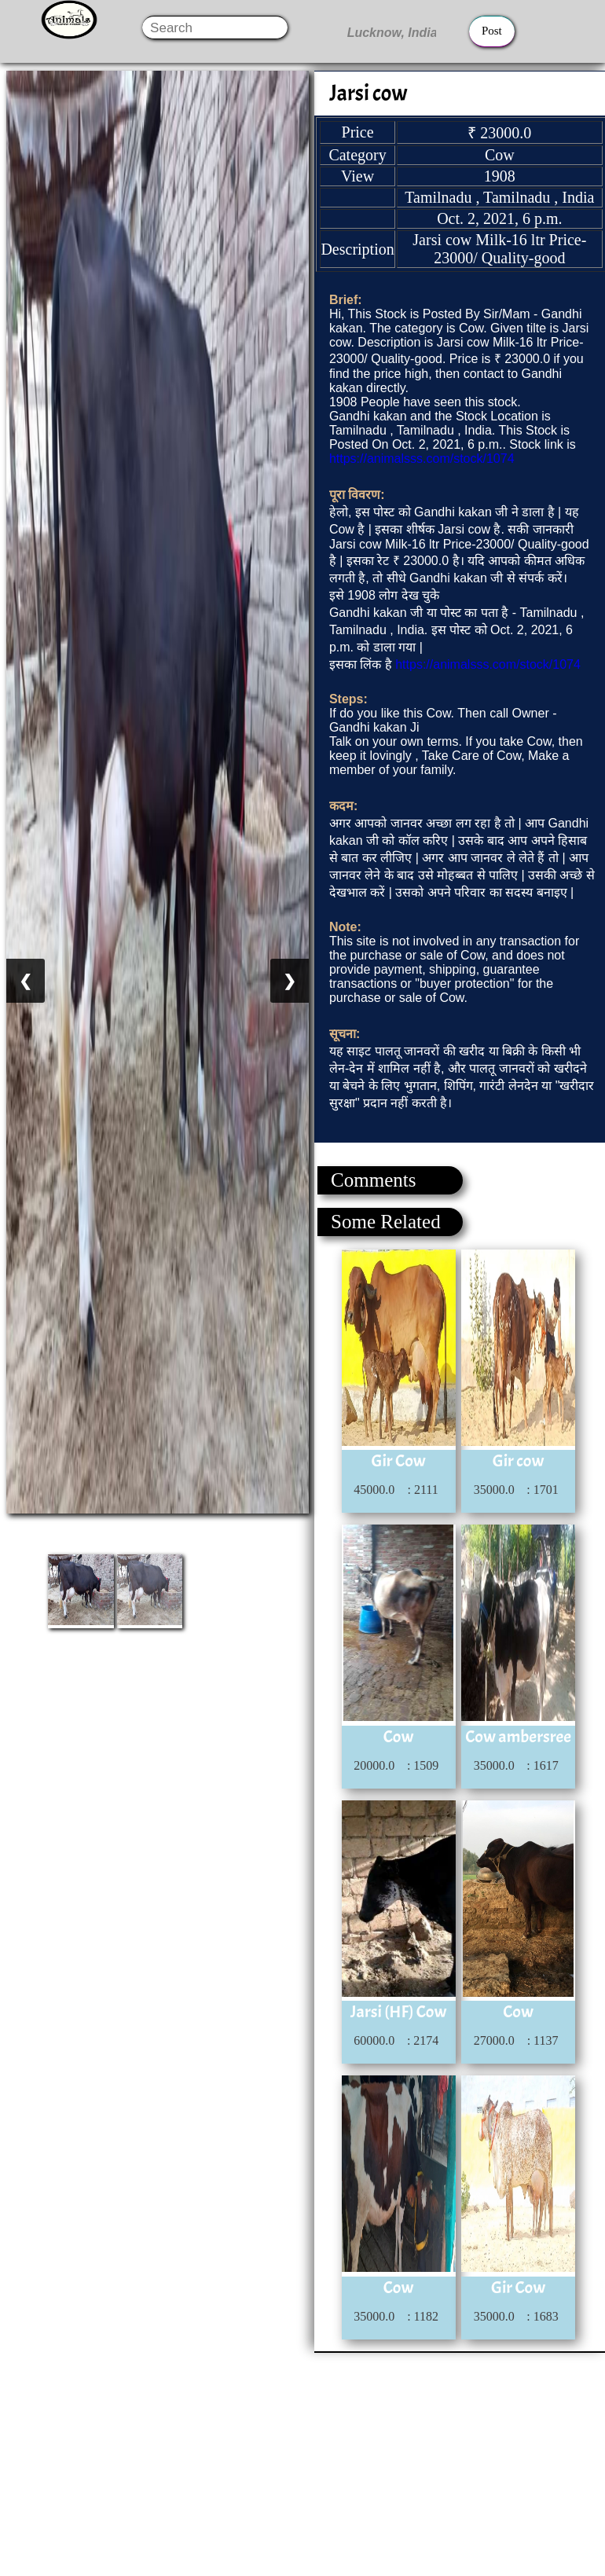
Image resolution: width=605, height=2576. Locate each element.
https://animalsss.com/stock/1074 (422, 458)
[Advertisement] (301, 2463)
